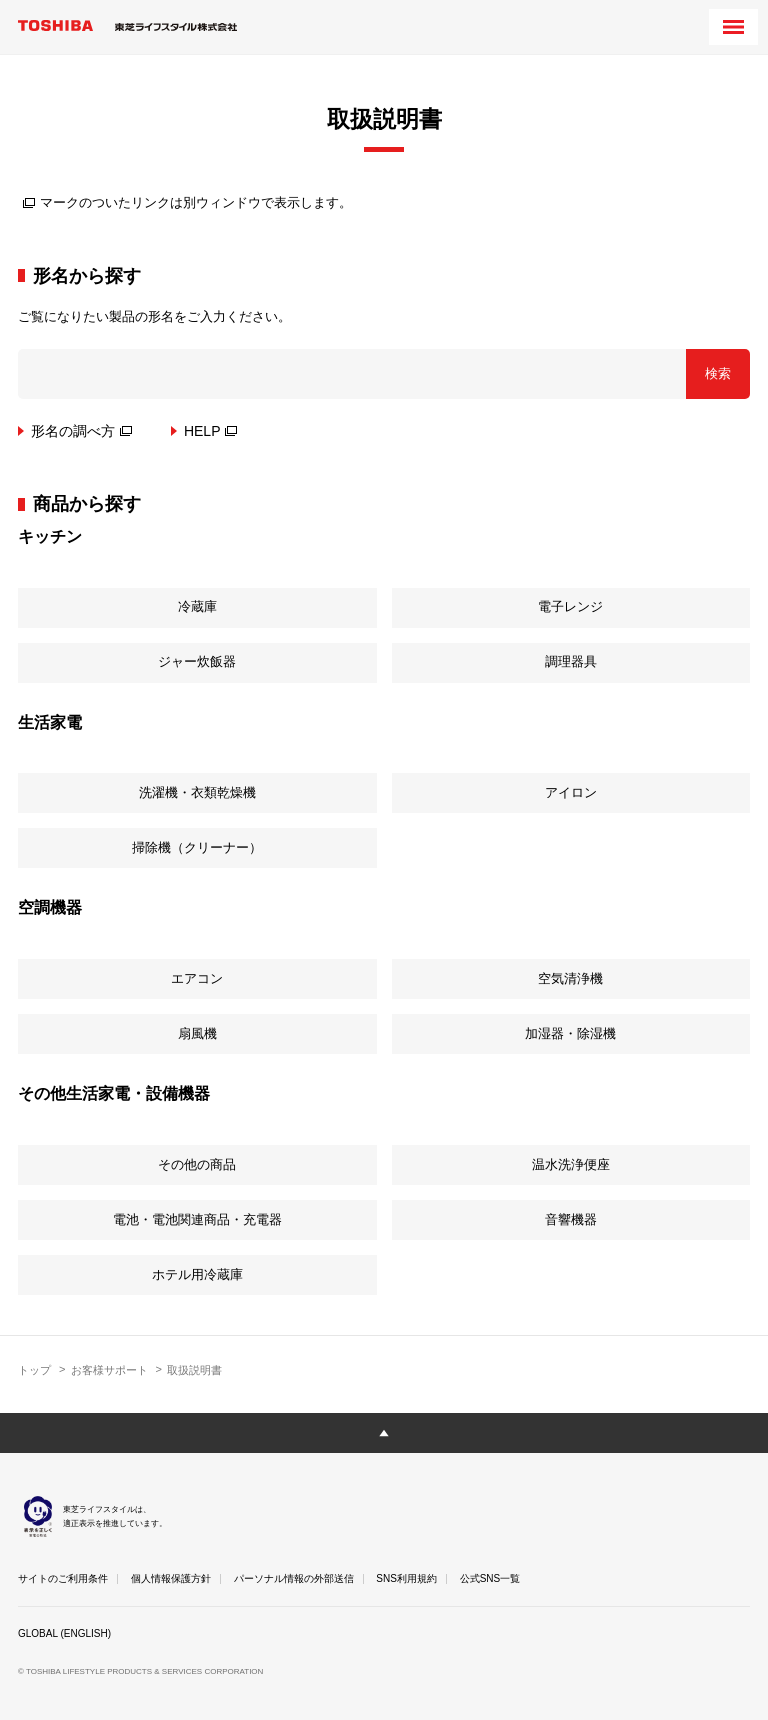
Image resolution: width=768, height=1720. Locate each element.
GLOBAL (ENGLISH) (64, 1633)
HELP (211, 431)
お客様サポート (109, 1370)
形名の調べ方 (81, 431)
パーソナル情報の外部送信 (294, 1578)
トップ (34, 1370)
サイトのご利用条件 (63, 1578)
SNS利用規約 (406, 1578)
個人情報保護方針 (171, 1578)
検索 (718, 373)
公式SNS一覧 (490, 1578)
